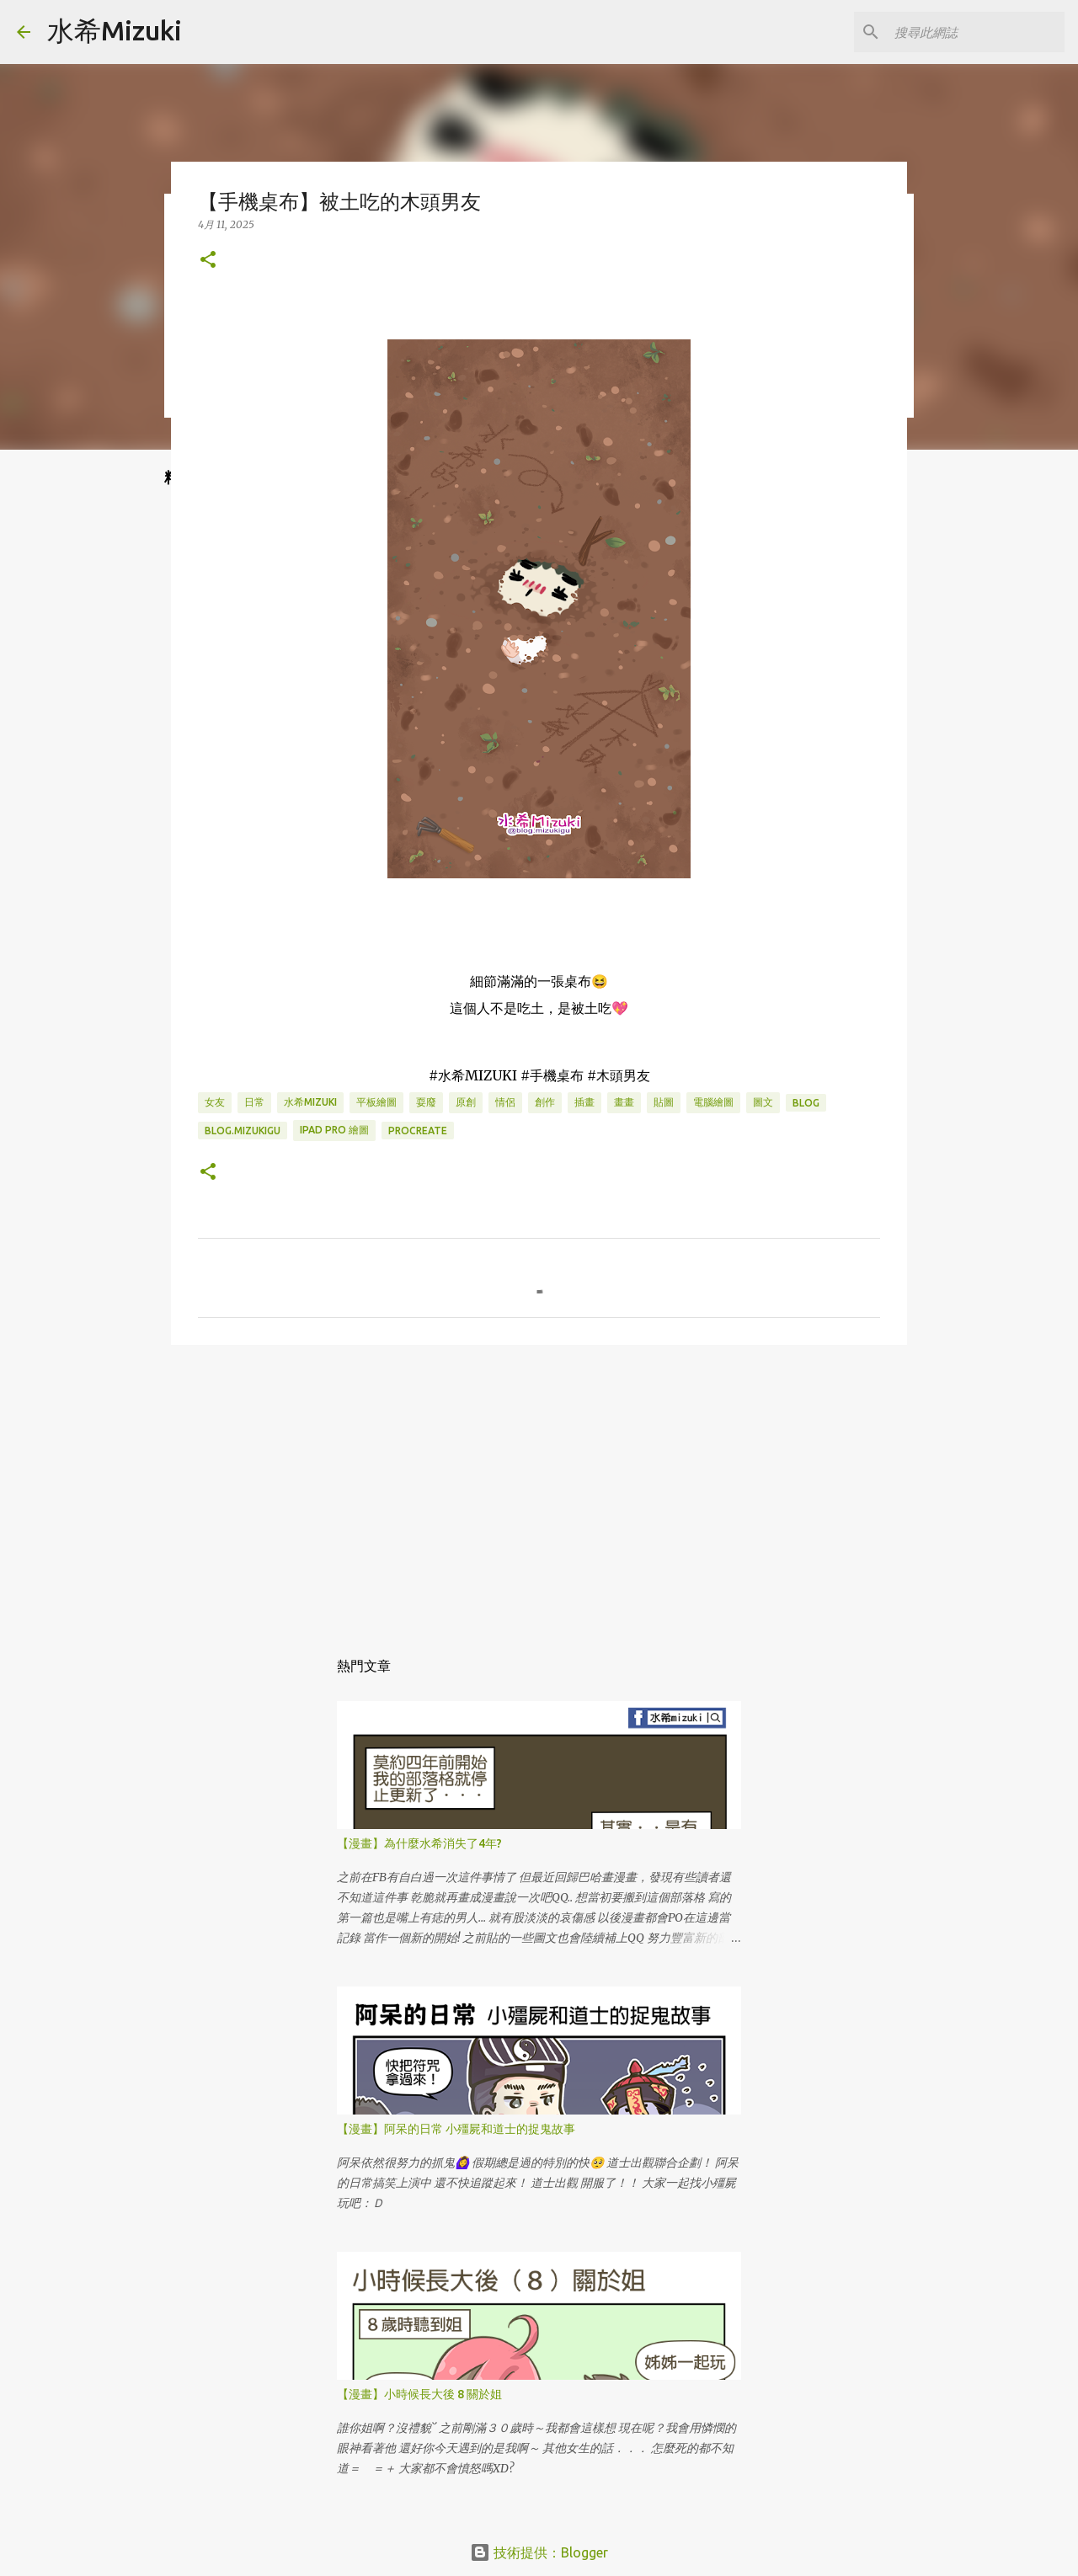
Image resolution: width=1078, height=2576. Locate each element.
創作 (545, 1101)
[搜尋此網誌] (976, 32)
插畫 (584, 1101)
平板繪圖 (376, 1101)
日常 (254, 1101)
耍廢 (426, 1101)
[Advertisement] (539, 1488)
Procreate (417, 1130)
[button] (208, 260)
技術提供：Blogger (539, 2552)
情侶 (505, 1101)
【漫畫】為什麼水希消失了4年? (419, 1843)
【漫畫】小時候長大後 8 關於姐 (419, 2394)
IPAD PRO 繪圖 (334, 1129)
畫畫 (624, 1101)
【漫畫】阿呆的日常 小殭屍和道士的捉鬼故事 (456, 2129)
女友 (215, 1101)
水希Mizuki (114, 30)
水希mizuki (310, 1101)
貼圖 (664, 1101)
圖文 (763, 1101)
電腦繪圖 (713, 1101)
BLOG (805, 1102)
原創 (466, 1101)
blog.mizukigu (242, 1130)
